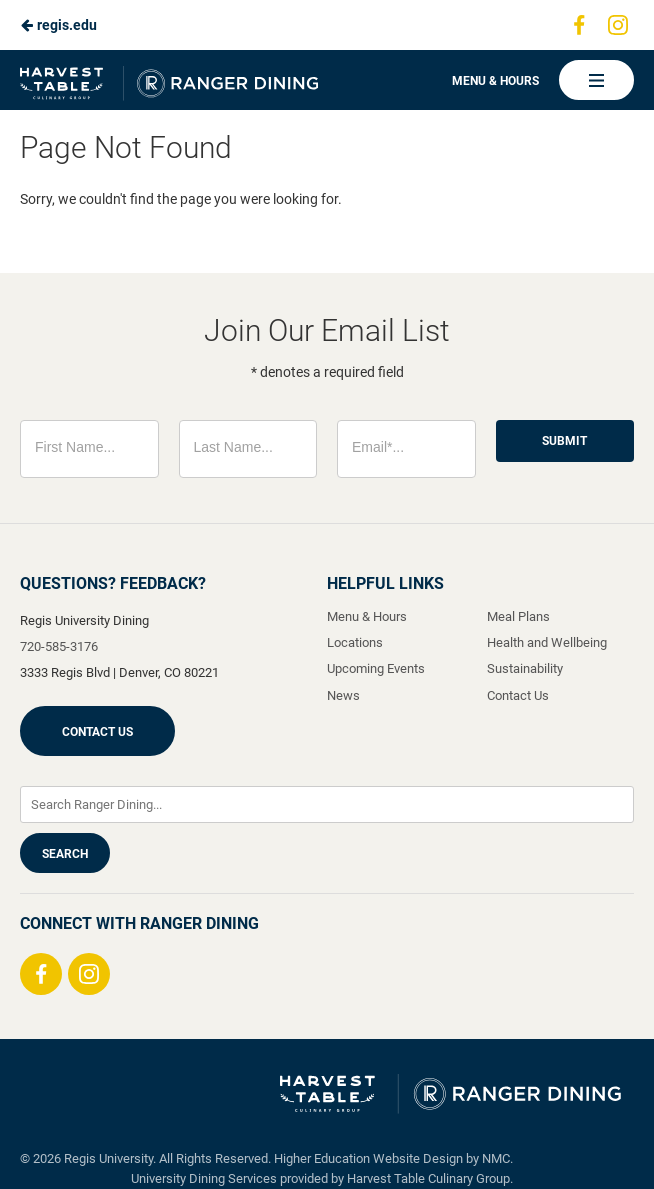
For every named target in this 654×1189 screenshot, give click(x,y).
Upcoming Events (376, 668)
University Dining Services (204, 1178)
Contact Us (97, 732)
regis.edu (58, 25)
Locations (355, 642)
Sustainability (525, 668)
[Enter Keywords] (327, 804)
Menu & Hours (495, 81)
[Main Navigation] (596, 80)
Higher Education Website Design (368, 1158)
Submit (564, 441)
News (343, 695)
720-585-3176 (59, 646)
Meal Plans (518, 616)
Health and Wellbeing (547, 642)
